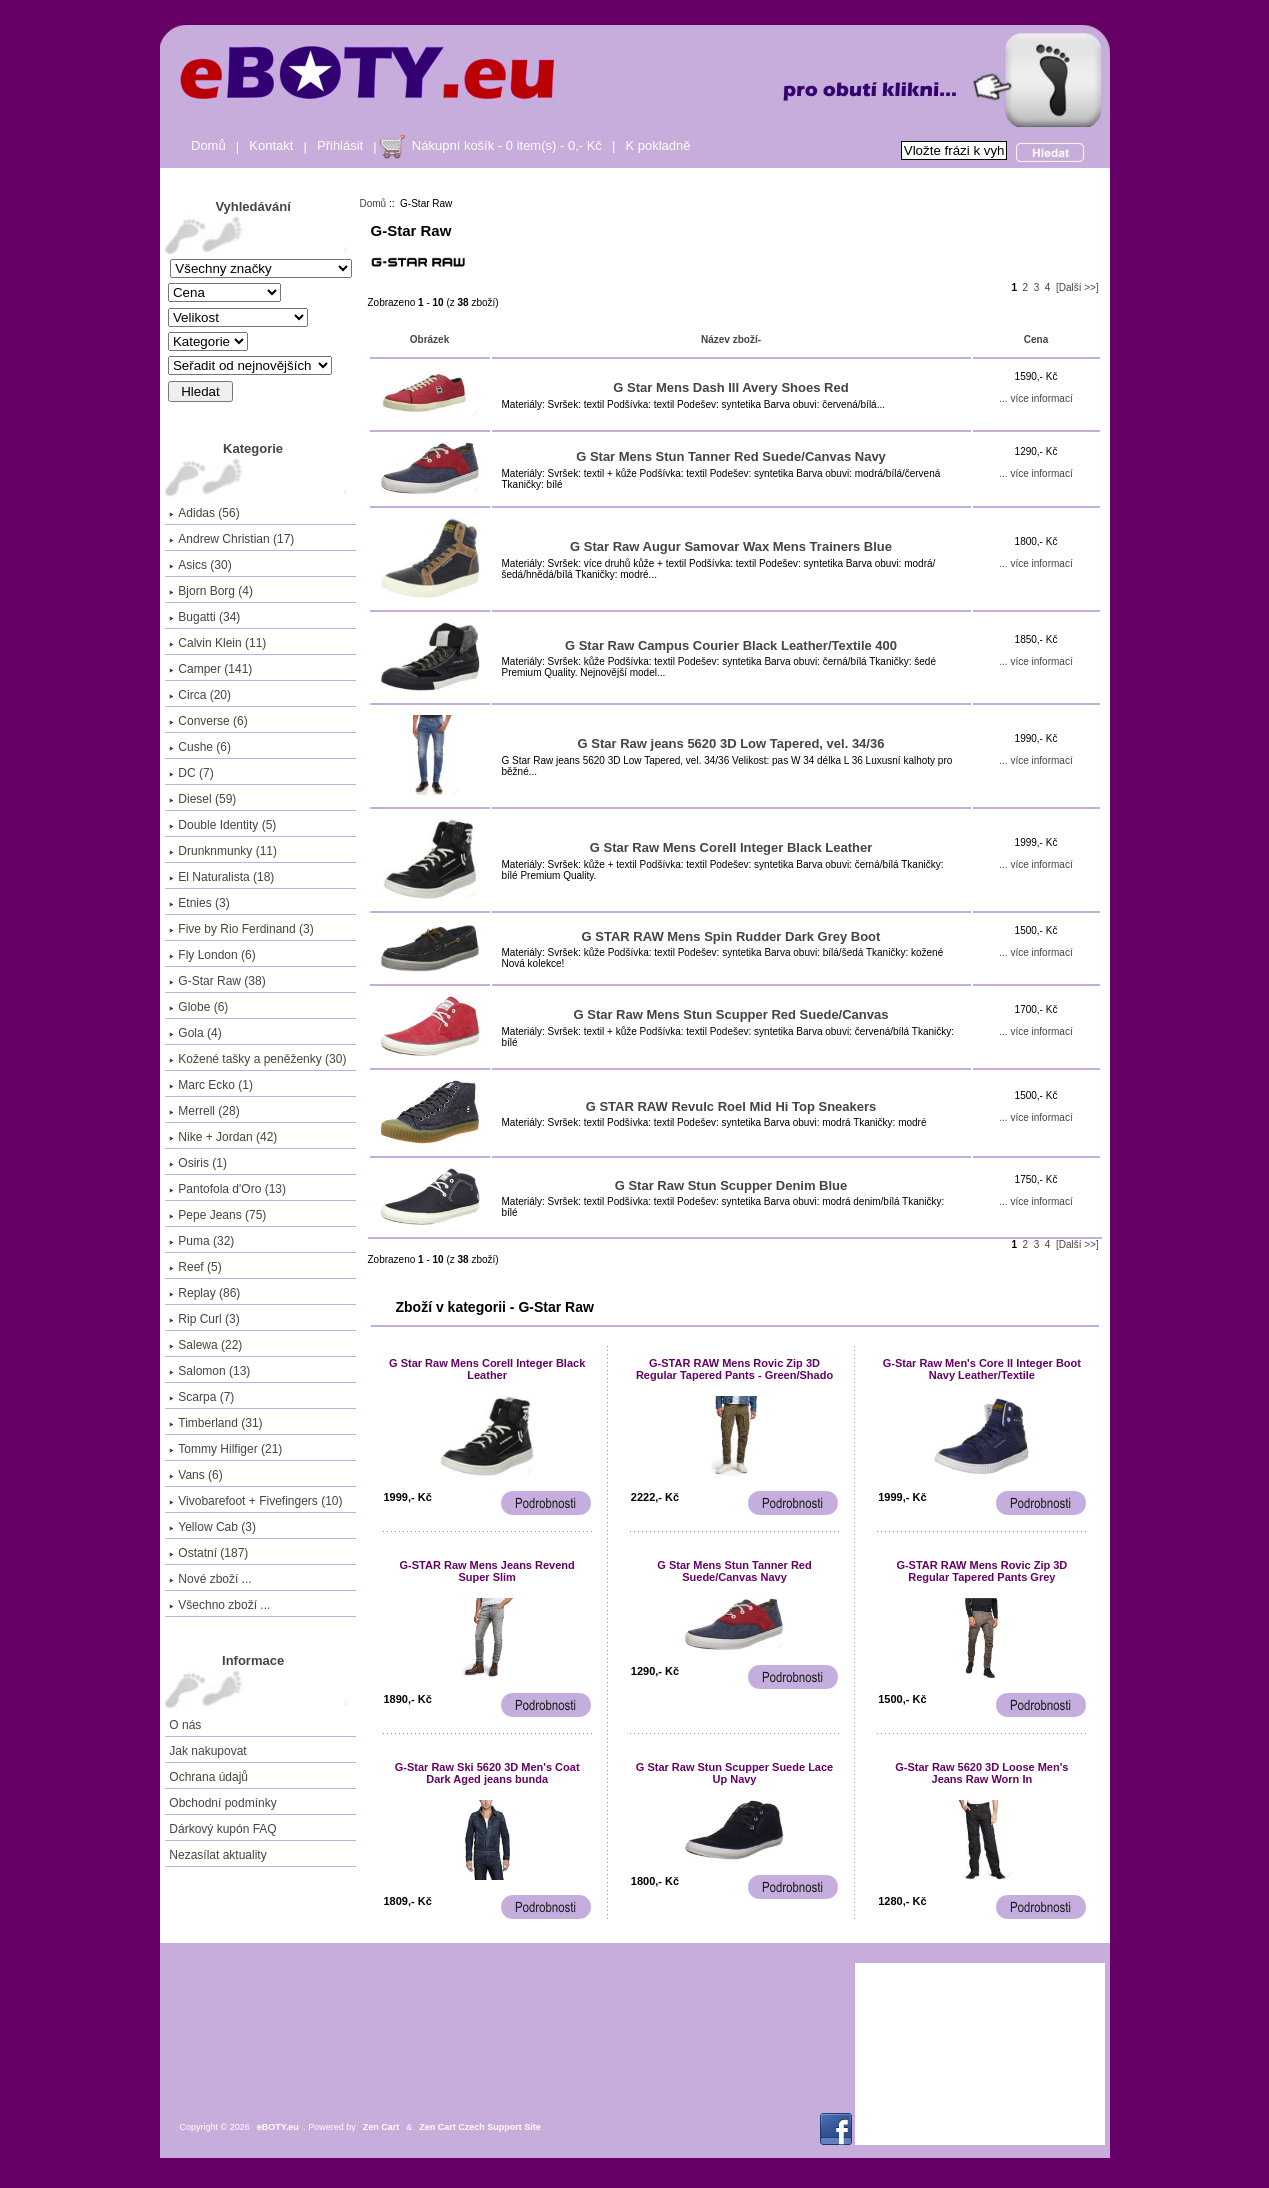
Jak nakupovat (207, 1751)
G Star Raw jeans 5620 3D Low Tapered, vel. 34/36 (731, 743)
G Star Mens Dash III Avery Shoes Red (730, 387)
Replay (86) (204, 1293)
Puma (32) (201, 1241)
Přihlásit (340, 145)
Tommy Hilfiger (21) (225, 1449)
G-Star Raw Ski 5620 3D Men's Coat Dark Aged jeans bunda (487, 1773)
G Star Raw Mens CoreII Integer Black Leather (731, 847)
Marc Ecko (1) (211, 1085)
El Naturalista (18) (221, 877)
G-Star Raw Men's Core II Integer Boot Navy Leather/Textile (982, 1369)
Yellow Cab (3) (212, 1527)
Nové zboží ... (210, 1579)
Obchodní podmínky (222, 1803)
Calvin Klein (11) (217, 643)
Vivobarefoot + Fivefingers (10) (255, 1501)
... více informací (1035, 398)
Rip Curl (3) (204, 1319)
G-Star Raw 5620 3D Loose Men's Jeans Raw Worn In (981, 1773)
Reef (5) (195, 1267)
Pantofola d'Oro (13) (227, 1189)
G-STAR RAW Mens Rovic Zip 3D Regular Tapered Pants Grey (981, 1571)
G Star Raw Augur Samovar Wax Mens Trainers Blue (731, 546)
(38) (217, 981)
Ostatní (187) (208, 1553)
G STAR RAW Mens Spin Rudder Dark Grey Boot (731, 936)
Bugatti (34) (204, 617)
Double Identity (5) (222, 825)
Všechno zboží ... (219, 1605)
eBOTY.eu (278, 2127)
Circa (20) (200, 695)
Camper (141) (210, 669)
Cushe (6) (200, 747)
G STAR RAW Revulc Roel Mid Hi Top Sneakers (731, 1106)
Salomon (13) (209, 1371)
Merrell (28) (204, 1111)
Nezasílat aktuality (217, 1855)
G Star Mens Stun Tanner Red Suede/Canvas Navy (731, 456)
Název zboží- (731, 339)
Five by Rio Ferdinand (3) (241, 929)
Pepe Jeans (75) (217, 1215)
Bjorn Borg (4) (211, 591)
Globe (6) (198, 1007)
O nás (185, 1725)
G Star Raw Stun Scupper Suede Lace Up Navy (734, 1773)
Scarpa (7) (201, 1397)
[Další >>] (1077, 287)
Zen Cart (381, 2127)
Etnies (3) (199, 903)
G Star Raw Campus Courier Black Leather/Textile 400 (731, 645)
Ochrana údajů (208, 1777)
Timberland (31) (215, 1423)
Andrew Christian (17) (231, 539)
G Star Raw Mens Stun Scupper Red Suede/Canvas (731, 1014)
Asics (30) (200, 565)
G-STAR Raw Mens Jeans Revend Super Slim (487, 1571)
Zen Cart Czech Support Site (480, 2127)
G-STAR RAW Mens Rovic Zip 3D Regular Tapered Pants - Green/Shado (734, 1369)
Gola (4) (195, 1033)
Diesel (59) (202, 799)
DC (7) (191, 773)
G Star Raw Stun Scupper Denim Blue (731, 1185)
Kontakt (271, 145)
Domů (208, 145)
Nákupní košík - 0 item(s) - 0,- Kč (507, 145)
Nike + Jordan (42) (223, 1137)
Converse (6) (208, 721)
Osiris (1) (198, 1163)
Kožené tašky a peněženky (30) (257, 1059)
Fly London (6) (212, 955)
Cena (1036, 339)
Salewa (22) (205, 1345)
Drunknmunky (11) (223, 851)
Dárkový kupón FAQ (222, 1829)
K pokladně (657, 145)
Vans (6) (195, 1475)
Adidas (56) (204, 513)
